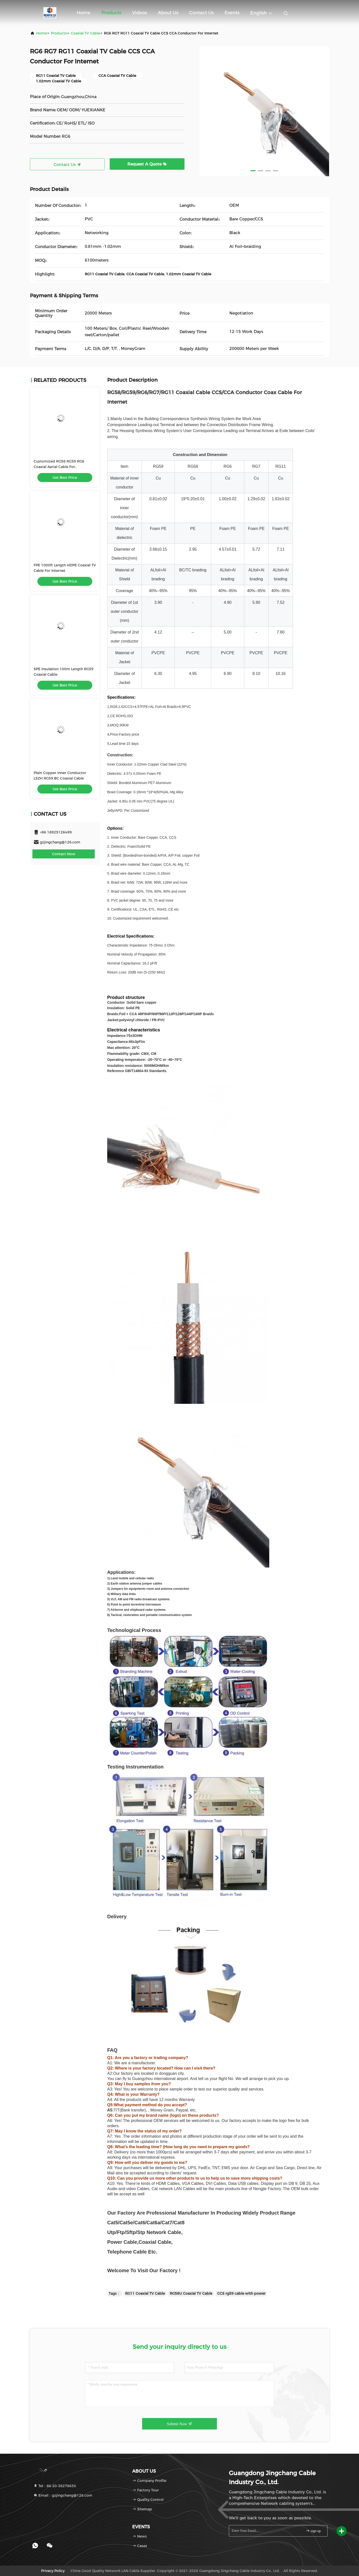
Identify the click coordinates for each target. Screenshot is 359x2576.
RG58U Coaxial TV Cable (191, 2293)
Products (111, 12)
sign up (313, 2531)
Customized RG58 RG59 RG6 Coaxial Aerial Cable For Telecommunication (59, 467)
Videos (139, 12)
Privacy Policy (53, 2571)
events (232, 12)
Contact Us (201, 12)
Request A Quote (147, 164)
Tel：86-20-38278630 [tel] (54, 2486)
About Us (168, 12)
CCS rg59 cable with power (241, 2293)
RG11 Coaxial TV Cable (145, 2293)
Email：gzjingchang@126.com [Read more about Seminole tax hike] (62, 2495)
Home (83, 12)
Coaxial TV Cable (85, 33)
